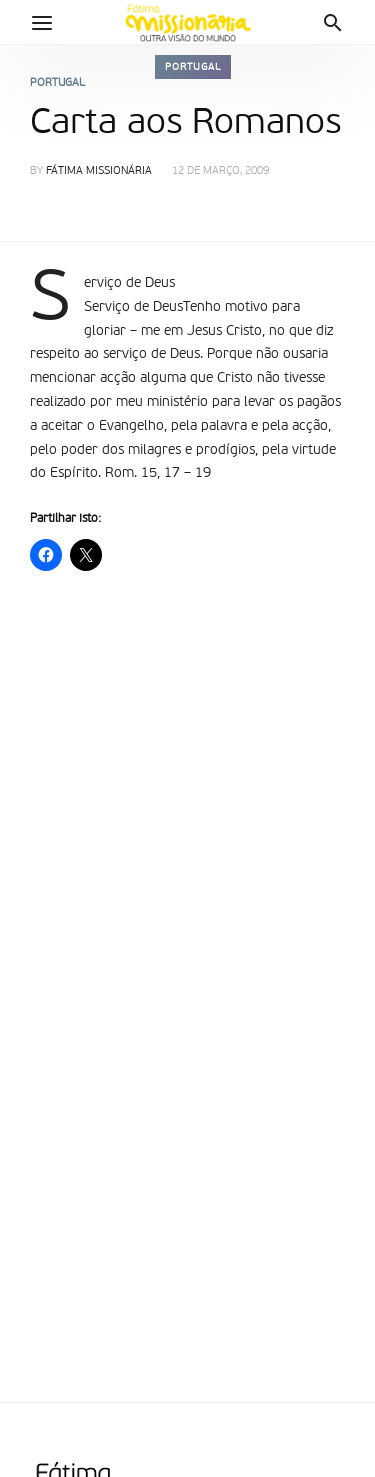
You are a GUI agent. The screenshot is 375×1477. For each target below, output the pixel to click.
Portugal (193, 67)
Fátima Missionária (99, 171)
